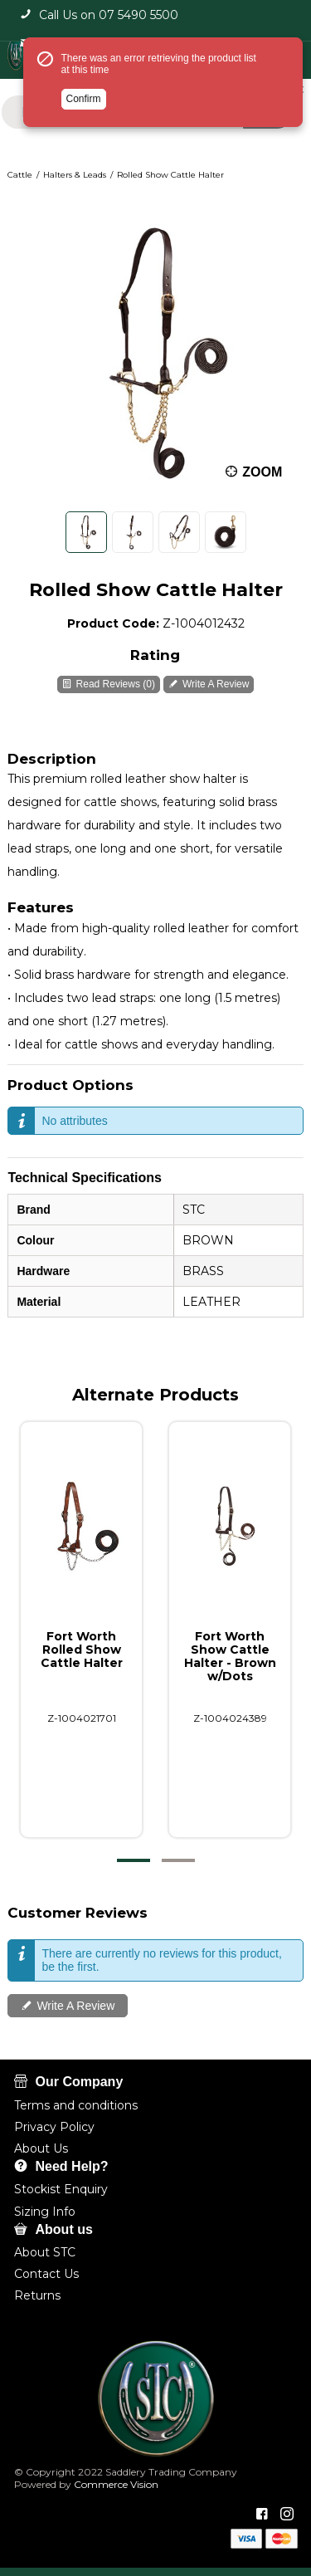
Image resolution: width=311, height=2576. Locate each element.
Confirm (83, 99)
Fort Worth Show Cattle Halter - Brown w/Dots (229, 1656)
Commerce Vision (114, 2484)
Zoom (263, 471)
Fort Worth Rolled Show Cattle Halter (82, 1649)
